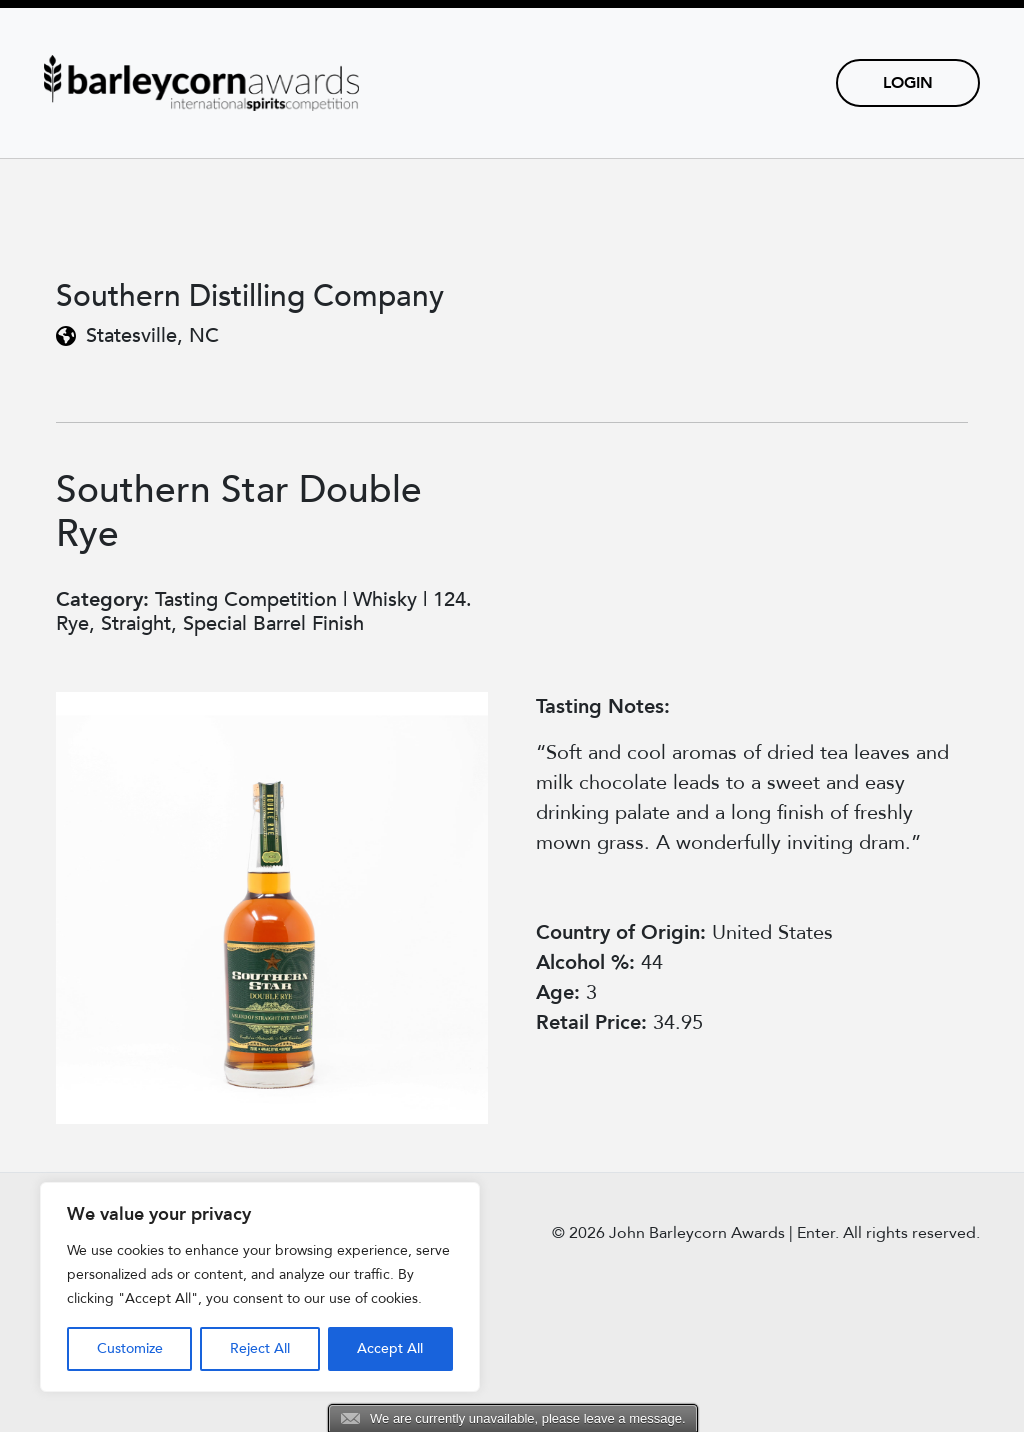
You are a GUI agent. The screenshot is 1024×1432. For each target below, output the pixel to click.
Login (908, 83)
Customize (130, 1348)
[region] (260, 1287)
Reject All (260, 1348)
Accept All (390, 1348)
